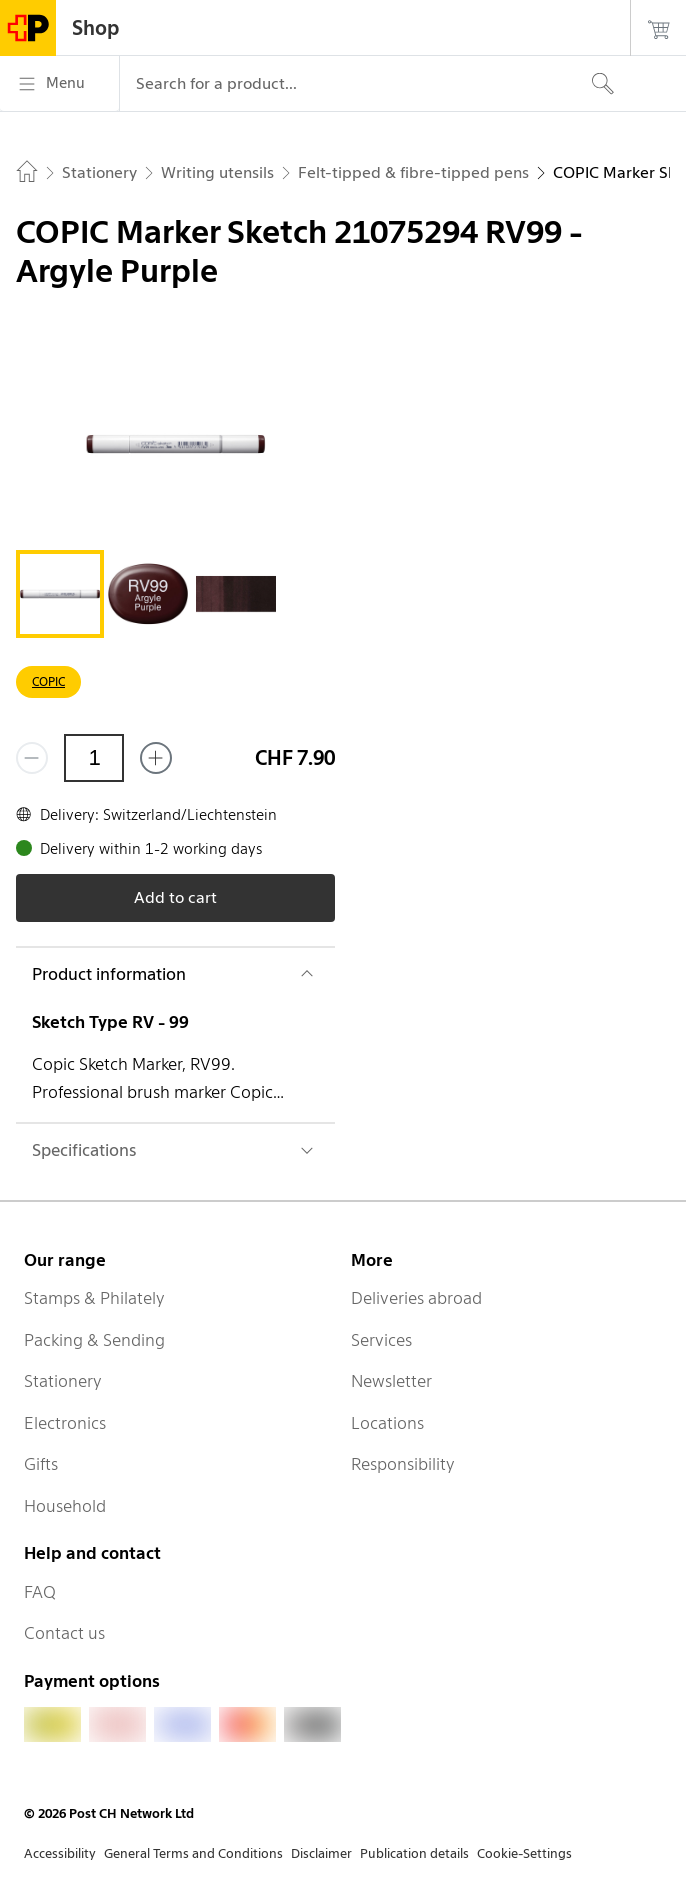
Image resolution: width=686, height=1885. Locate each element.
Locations (387, 1423)
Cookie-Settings (524, 1853)
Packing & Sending (94, 1340)
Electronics (65, 1423)
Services (381, 1340)
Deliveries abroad (416, 1298)
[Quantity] (94, 758)
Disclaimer (321, 1853)
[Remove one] (32, 758)
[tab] (60, 594)
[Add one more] (156, 758)
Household (65, 1506)
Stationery (63, 1381)
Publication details (414, 1853)
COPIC (48, 681)
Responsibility (403, 1464)
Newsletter (391, 1381)
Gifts (41, 1464)
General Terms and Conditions (193, 1853)
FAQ (40, 1592)
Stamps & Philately (94, 1298)
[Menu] (59, 84)
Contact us (64, 1633)
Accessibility (60, 1853)
